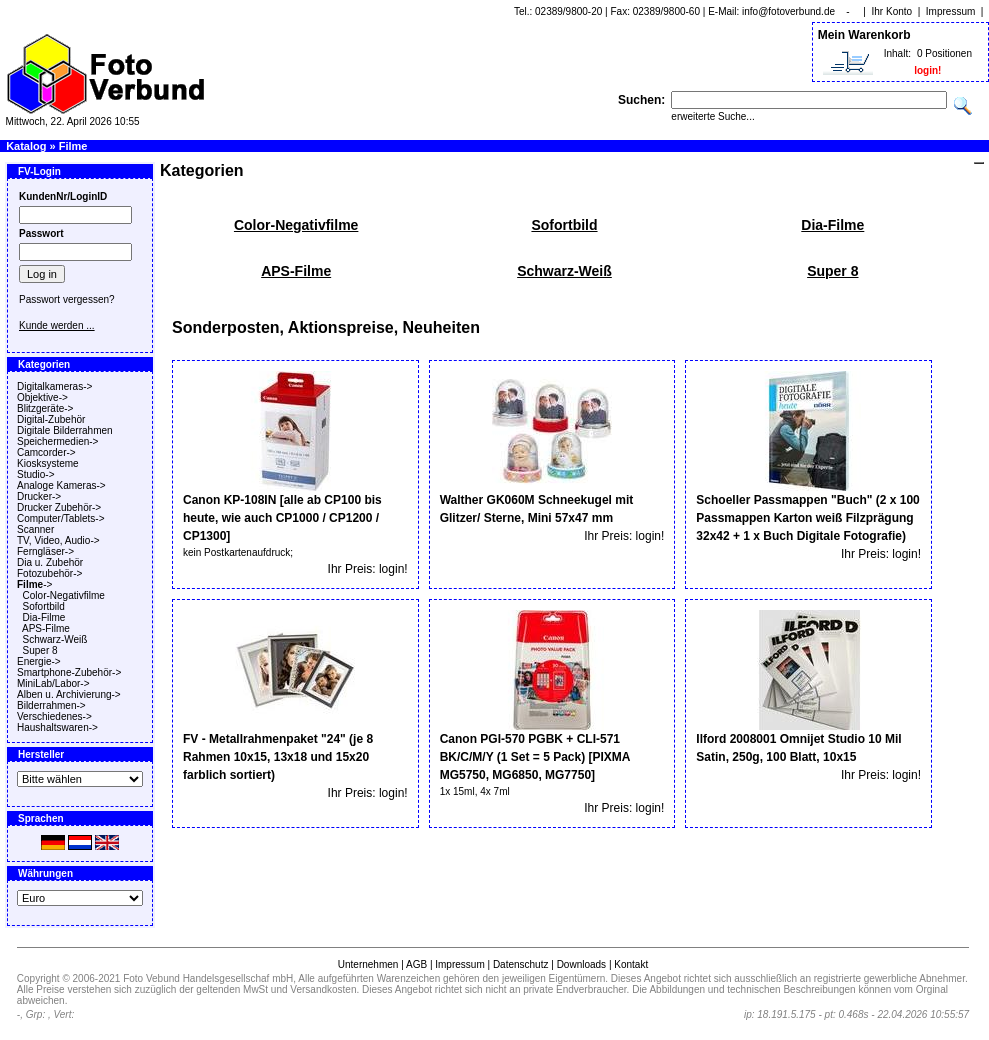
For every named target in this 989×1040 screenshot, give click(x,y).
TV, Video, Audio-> (58, 540)
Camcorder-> (46, 452)
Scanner (35, 529)
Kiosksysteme (48, 463)
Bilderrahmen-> (51, 705)
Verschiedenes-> (54, 716)
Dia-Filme (44, 617)
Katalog (26, 146)
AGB (416, 964)
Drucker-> (39, 496)
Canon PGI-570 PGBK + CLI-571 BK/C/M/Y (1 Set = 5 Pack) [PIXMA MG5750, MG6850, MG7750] (535, 757)
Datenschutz (521, 964)
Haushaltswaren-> (57, 727)
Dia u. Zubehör (50, 562)
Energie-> (39, 661)
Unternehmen (368, 964)
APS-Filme (46, 628)
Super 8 (40, 650)
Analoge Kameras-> (61, 485)
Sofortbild (44, 606)
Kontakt (631, 964)
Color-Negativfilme (64, 595)
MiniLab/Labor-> (53, 683)
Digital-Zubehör (51, 419)
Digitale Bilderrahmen (65, 430)
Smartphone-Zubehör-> (69, 672)
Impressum (950, 11)
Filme (73, 146)
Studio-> (36, 474)
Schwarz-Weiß (55, 639)
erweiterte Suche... (712, 116)
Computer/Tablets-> (61, 518)
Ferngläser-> (45, 551)
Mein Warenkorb (864, 35)
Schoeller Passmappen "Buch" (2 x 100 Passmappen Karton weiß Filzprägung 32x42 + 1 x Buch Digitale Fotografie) (807, 518)
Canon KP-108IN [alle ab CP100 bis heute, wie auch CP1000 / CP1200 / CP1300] (282, 518)
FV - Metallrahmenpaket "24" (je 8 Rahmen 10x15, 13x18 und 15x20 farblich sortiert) (278, 757)
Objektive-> (42, 397)
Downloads (581, 964)
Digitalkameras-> (54, 386)
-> (34, 584)
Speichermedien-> (57, 441)
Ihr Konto (892, 11)
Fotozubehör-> (49, 573)
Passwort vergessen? (67, 299)
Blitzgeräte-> (45, 408)
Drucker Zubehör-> (59, 507)
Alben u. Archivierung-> (69, 694)
